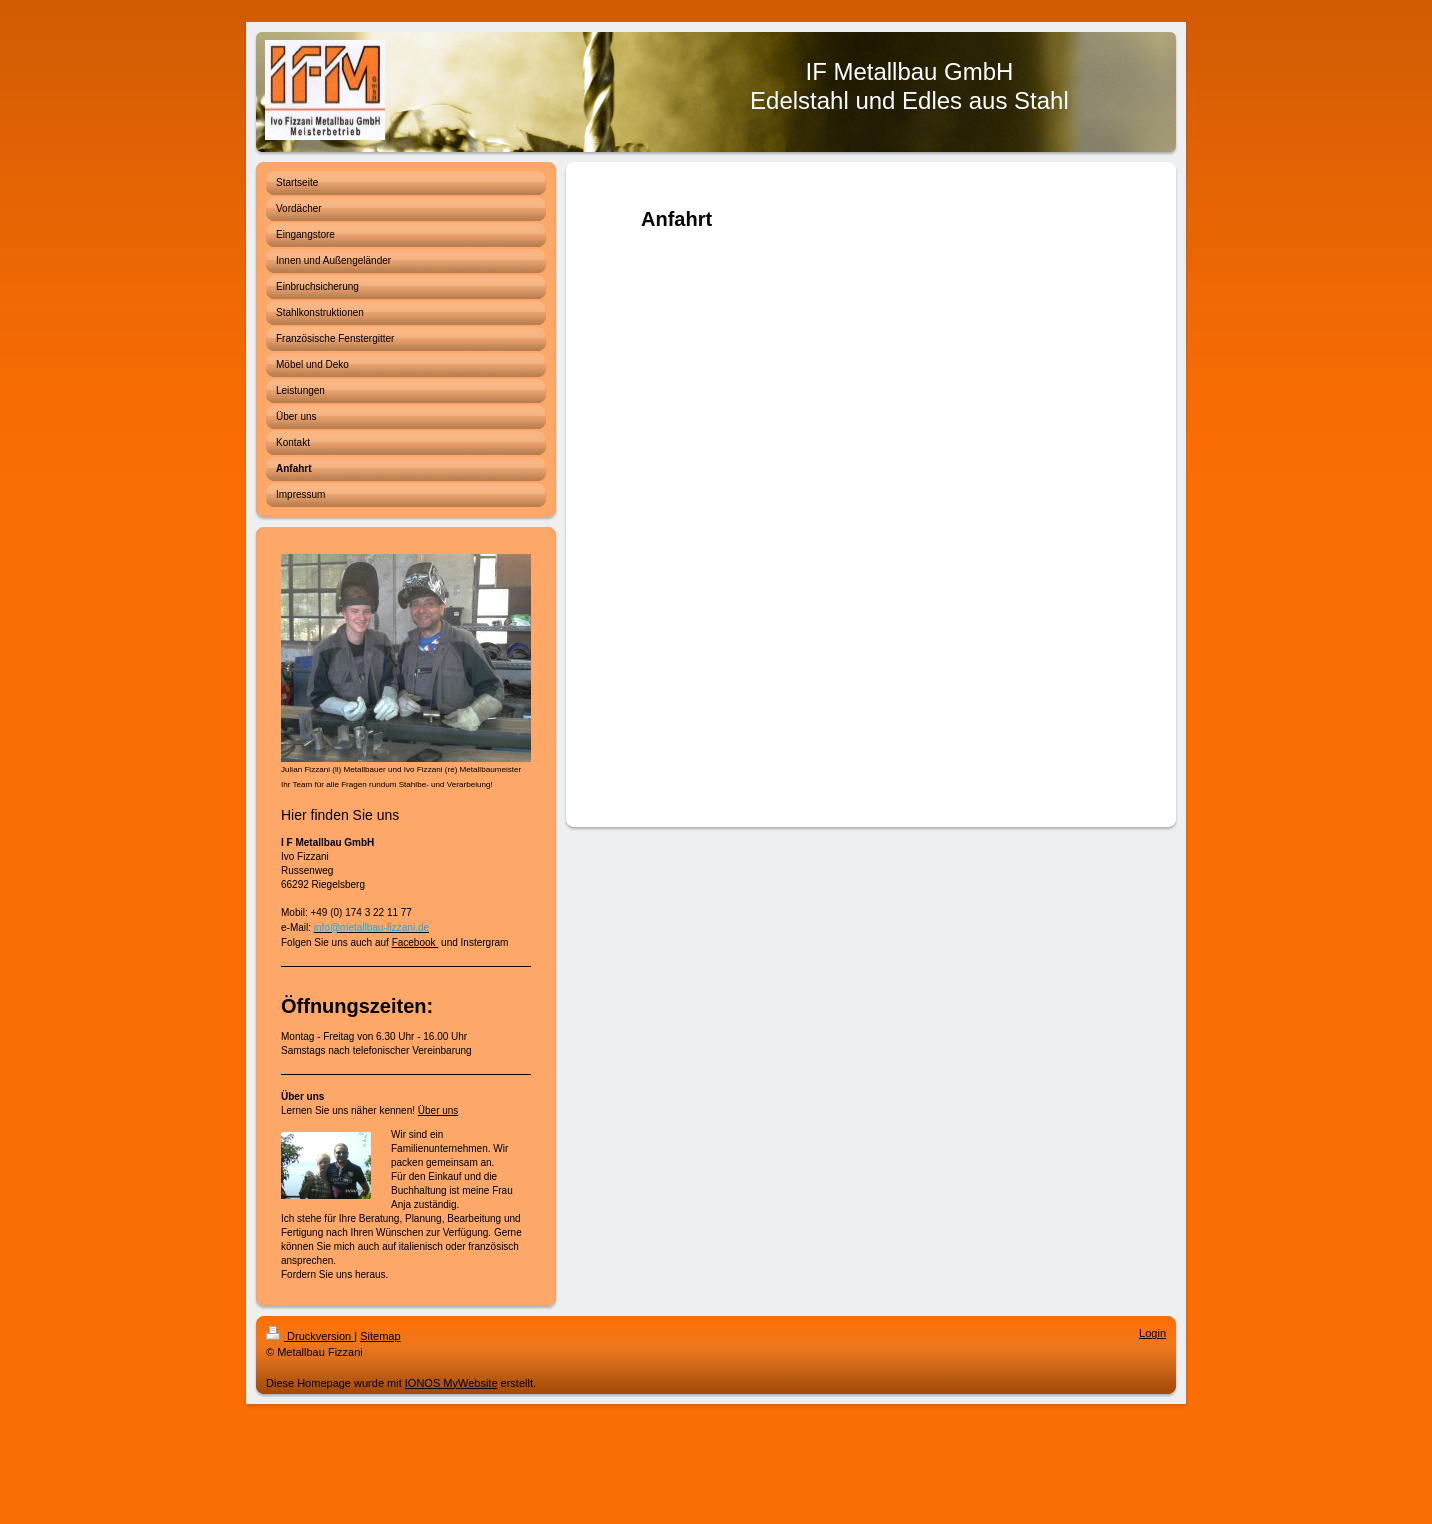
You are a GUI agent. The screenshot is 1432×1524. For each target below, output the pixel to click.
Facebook (415, 942)
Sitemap (380, 1336)
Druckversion (310, 1336)
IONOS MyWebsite (451, 1383)
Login (1152, 1333)
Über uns (438, 1110)
